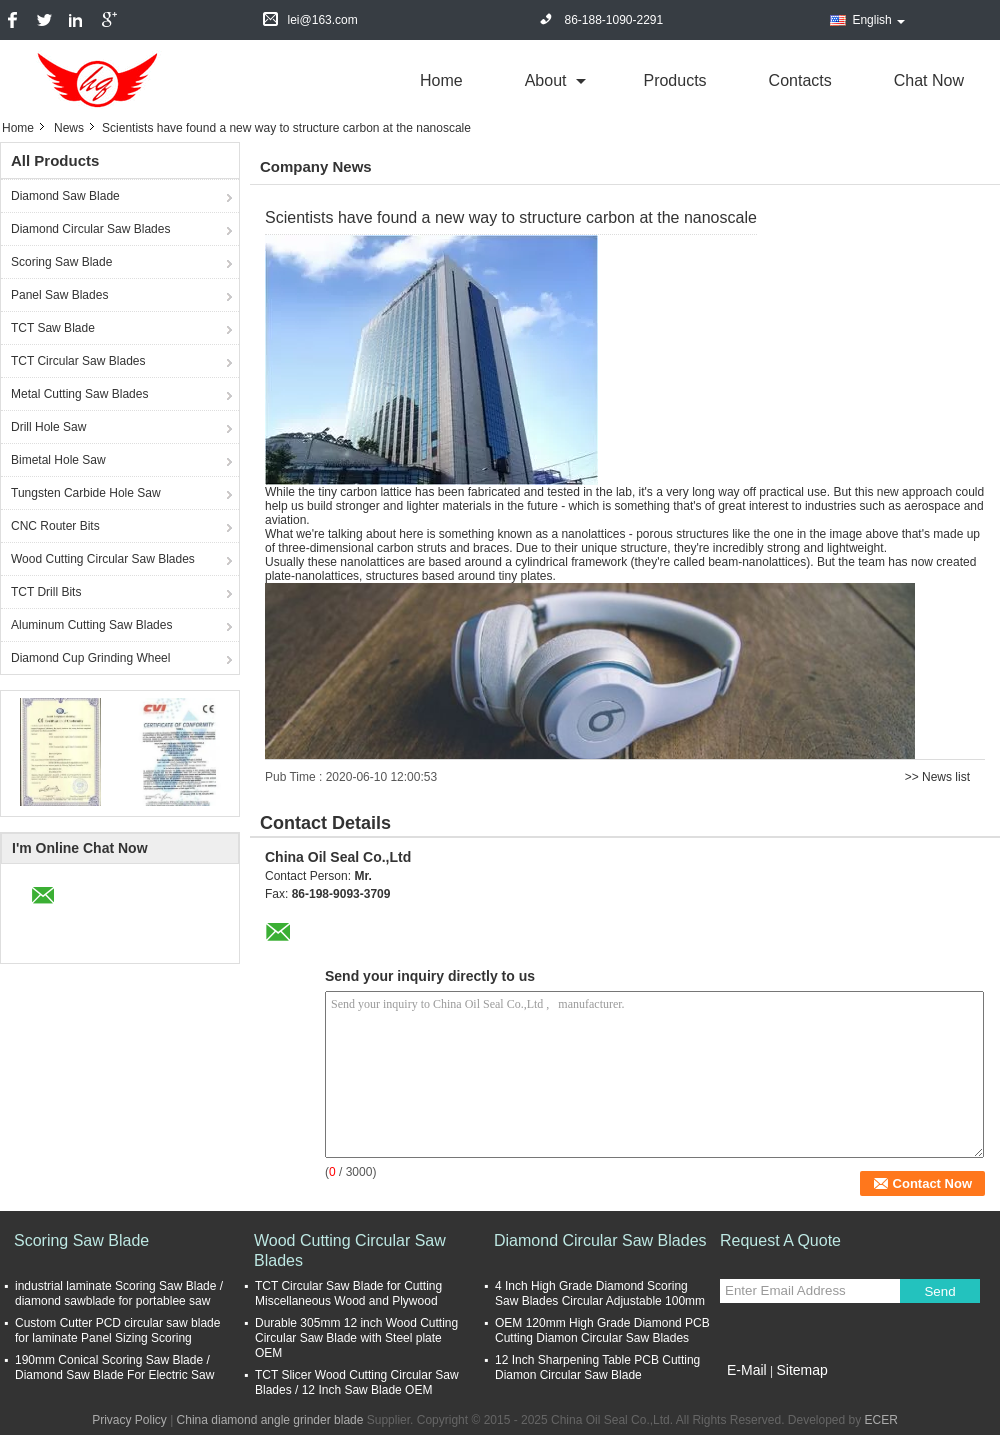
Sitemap (801, 1370)
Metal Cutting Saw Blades (79, 394)
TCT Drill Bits (46, 592)
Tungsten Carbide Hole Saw (86, 493)
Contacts (800, 80)
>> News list (937, 777)
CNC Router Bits (55, 526)
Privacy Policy (129, 1420)
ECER (881, 1420)
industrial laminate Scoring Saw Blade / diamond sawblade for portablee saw (119, 1293)
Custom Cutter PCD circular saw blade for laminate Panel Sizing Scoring (117, 1330)
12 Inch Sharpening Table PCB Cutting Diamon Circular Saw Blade (597, 1367)
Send (939, 1291)
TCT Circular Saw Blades (78, 361)
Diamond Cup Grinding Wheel (90, 658)
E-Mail (747, 1370)
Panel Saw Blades (59, 295)
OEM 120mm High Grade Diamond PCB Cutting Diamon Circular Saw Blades (602, 1330)
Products (674, 80)
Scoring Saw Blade (61, 262)
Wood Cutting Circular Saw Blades (103, 559)
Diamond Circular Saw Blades (90, 229)
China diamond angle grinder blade (270, 1420)
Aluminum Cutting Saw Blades (91, 625)
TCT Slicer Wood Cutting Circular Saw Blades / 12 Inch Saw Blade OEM (357, 1382)
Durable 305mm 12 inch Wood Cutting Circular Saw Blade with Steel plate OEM (356, 1338)
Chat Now (929, 80)
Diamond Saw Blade (65, 196)
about (546, 80)
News (69, 128)
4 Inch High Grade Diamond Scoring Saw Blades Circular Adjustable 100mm (600, 1293)
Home (441, 80)
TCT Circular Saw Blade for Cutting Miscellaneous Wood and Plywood (348, 1293)
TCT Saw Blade (53, 328)
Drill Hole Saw (48, 427)
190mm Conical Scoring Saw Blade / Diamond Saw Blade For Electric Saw (114, 1367)
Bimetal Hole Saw (58, 460)
